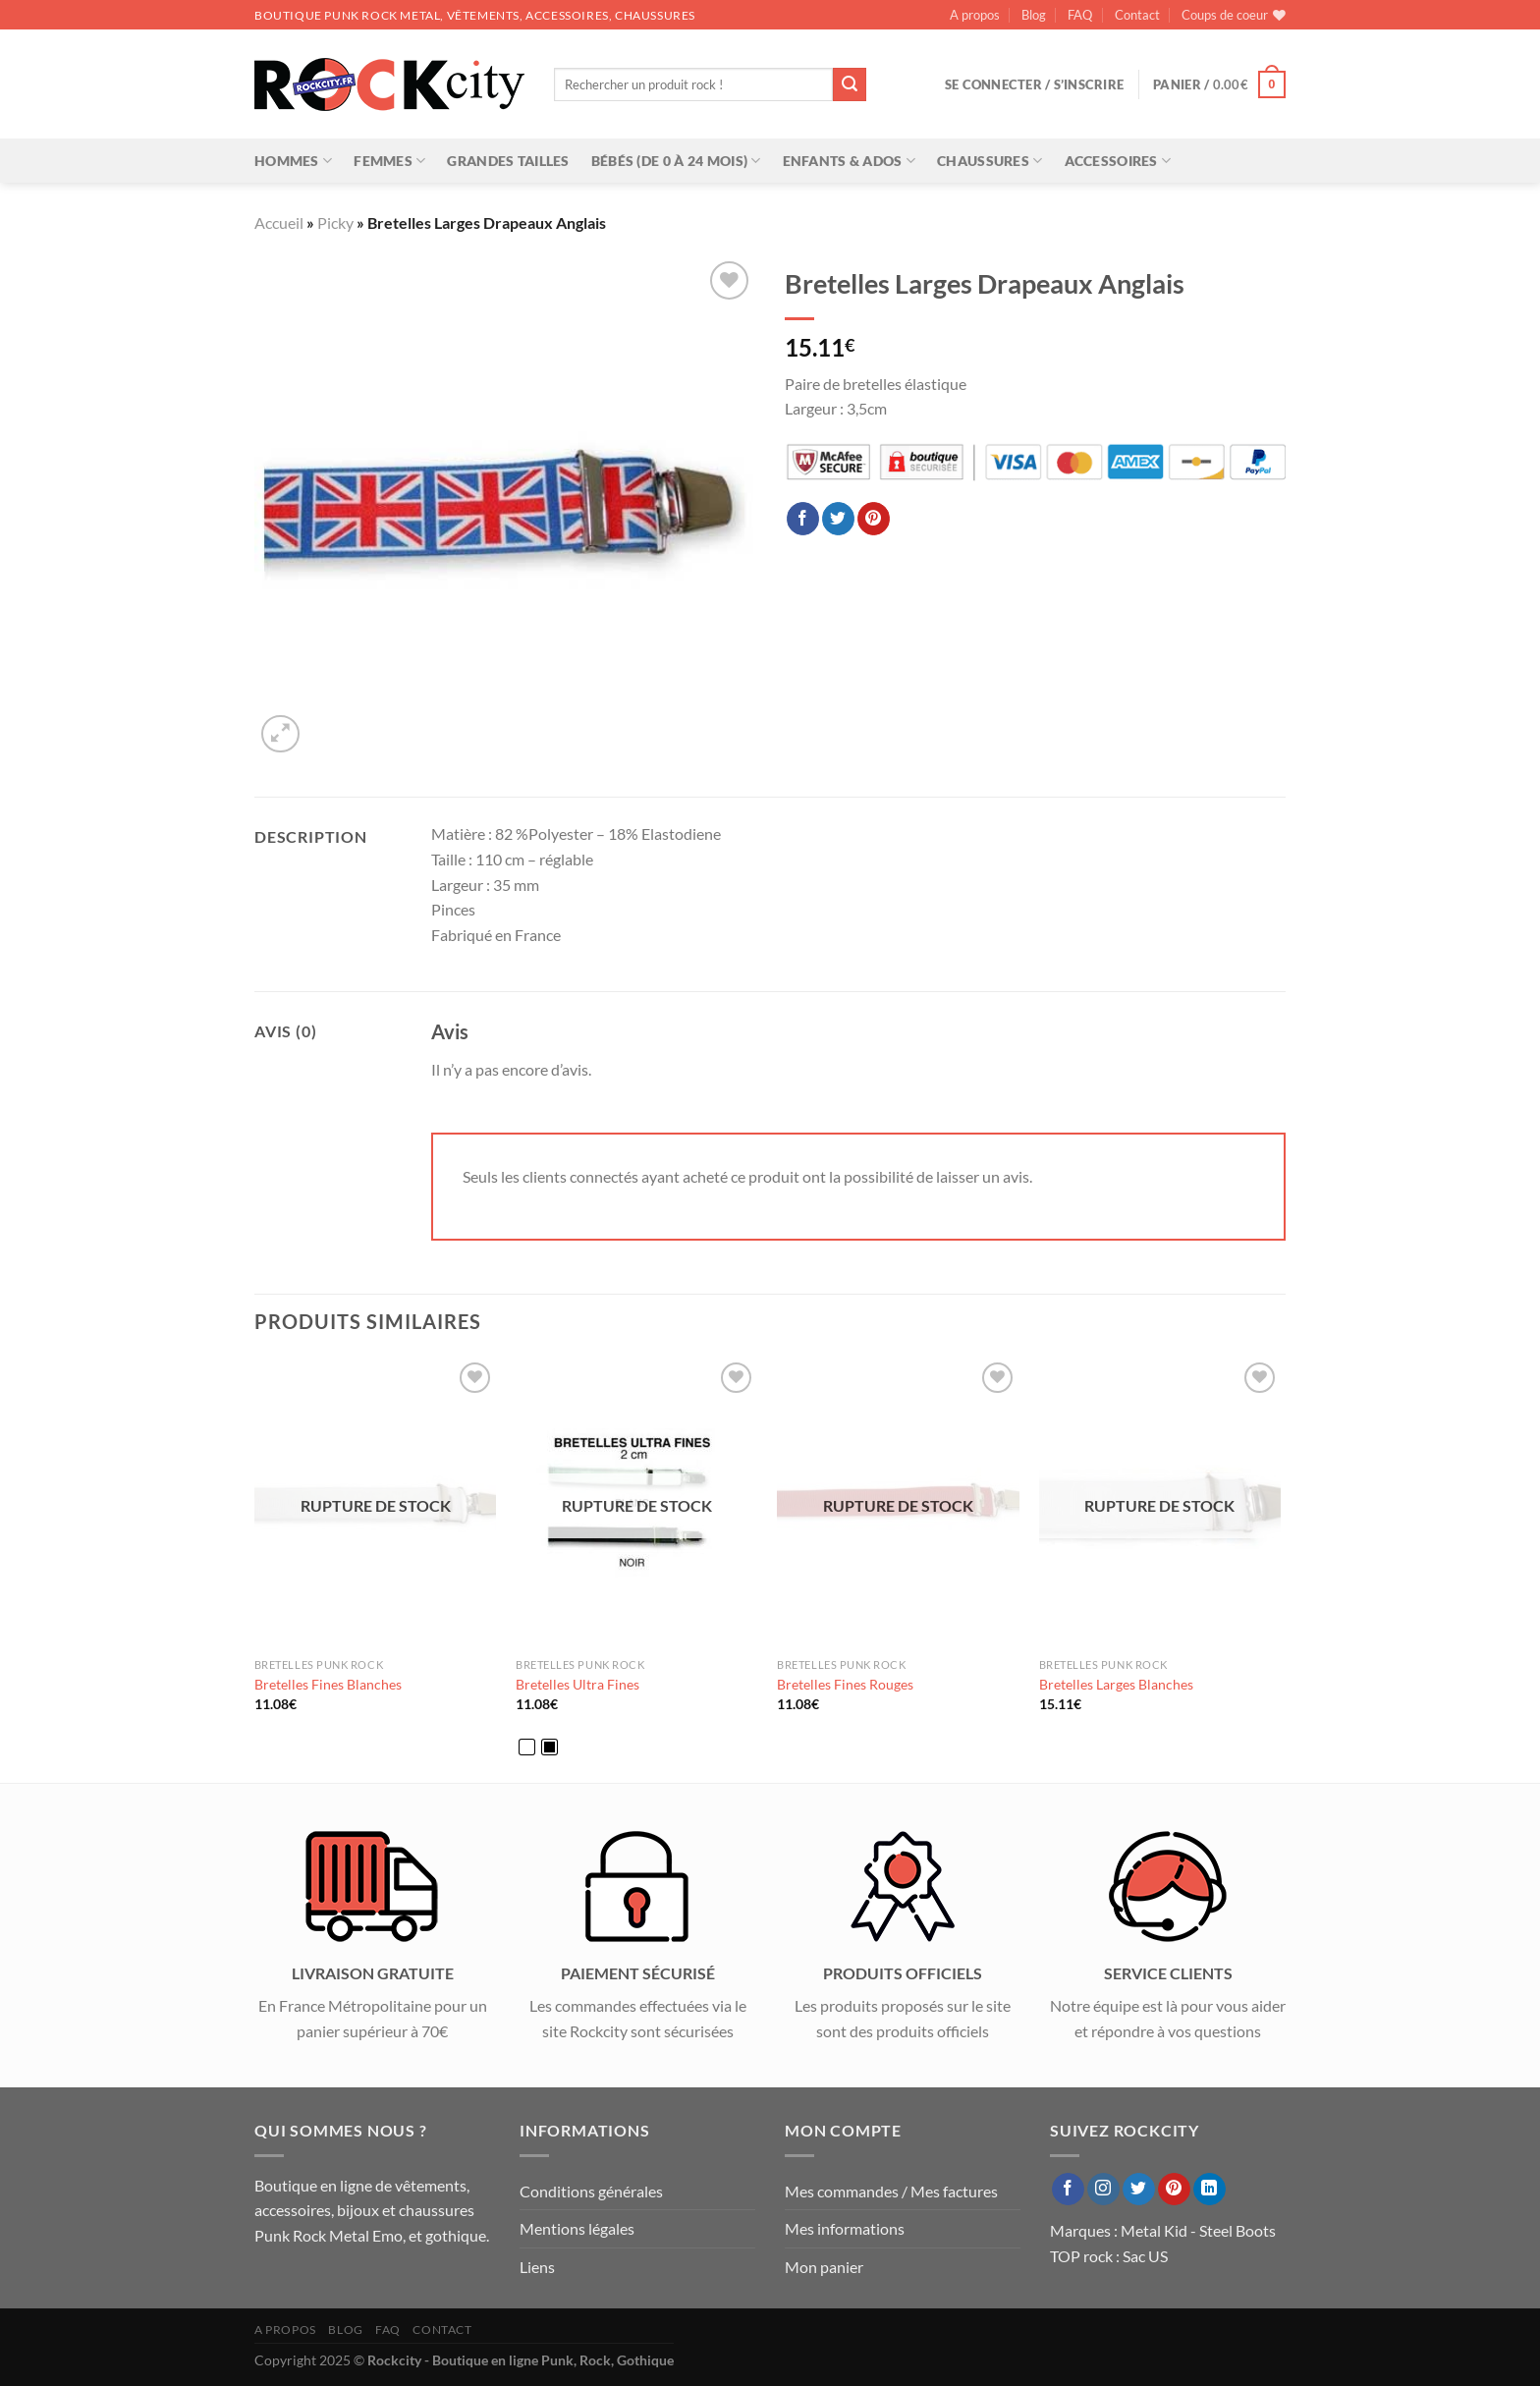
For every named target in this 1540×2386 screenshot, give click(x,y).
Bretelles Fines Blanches (328, 1684)
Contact (1137, 15)
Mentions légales (577, 2228)
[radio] (527, 1747)
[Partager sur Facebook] (803, 518)
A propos (975, 15)
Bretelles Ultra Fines (577, 1684)
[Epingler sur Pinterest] (873, 518)
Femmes (389, 160)
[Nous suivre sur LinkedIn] (1209, 2189)
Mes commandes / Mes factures (891, 2191)
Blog (1033, 15)
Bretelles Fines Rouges (845, 1684)
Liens (537, 2266)
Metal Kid (1154, 2230)
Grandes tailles (508, 160)
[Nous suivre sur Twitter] (1139, 2189)
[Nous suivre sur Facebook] (1068, 2189)
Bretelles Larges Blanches (1116, 1684)
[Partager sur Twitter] (838, 518)
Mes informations (845, 2228)
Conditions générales (591, 2191)
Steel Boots (1237, 2230)
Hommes (293, 160)
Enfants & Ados (849, 160)
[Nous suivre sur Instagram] (1103, 2189)
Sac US (1145, 2256)
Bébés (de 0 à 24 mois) (676, 160)
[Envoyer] (849, 84)
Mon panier (824, 2266)
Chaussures (989, 160)
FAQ (1080, 15)
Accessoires (1118, 160)
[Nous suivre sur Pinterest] (1174, 2189)
